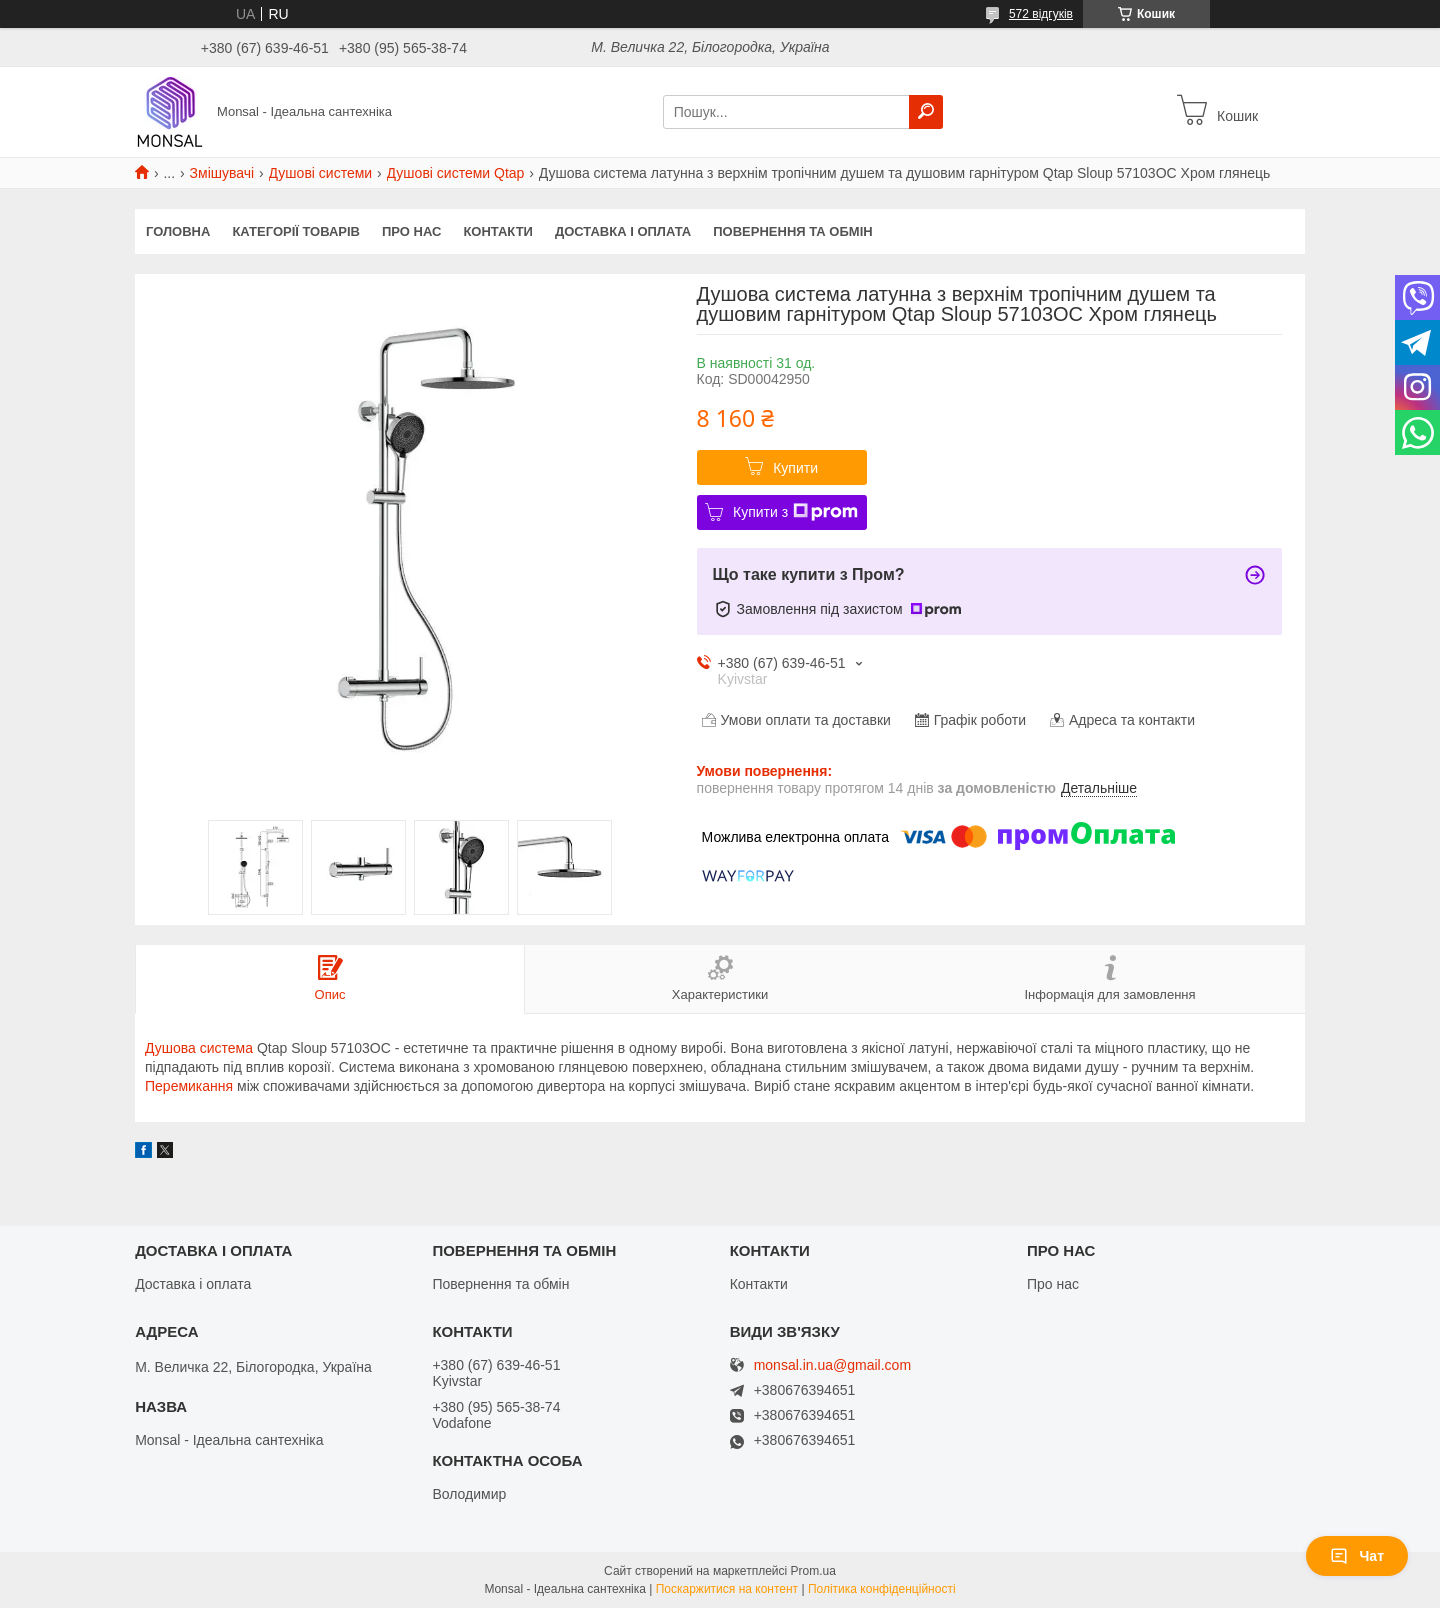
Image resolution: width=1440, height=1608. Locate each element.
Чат (1357, 1556)
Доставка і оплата (623, 231)
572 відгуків (1041, 14)
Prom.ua (813, 1571)
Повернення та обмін (792, 231)
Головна (178, 231)
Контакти (498, 231)
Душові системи (321, 173)
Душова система (199, 1048)
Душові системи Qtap (456, 173)
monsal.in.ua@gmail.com (832, 1365)
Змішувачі (222, 173)
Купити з (795, 512)
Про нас (411, 231)
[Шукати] (926, 112)
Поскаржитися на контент (727, 1589)
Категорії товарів (296, 231)
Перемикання (189, 1086)
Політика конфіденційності (882, 1589)
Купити (795, 468)
